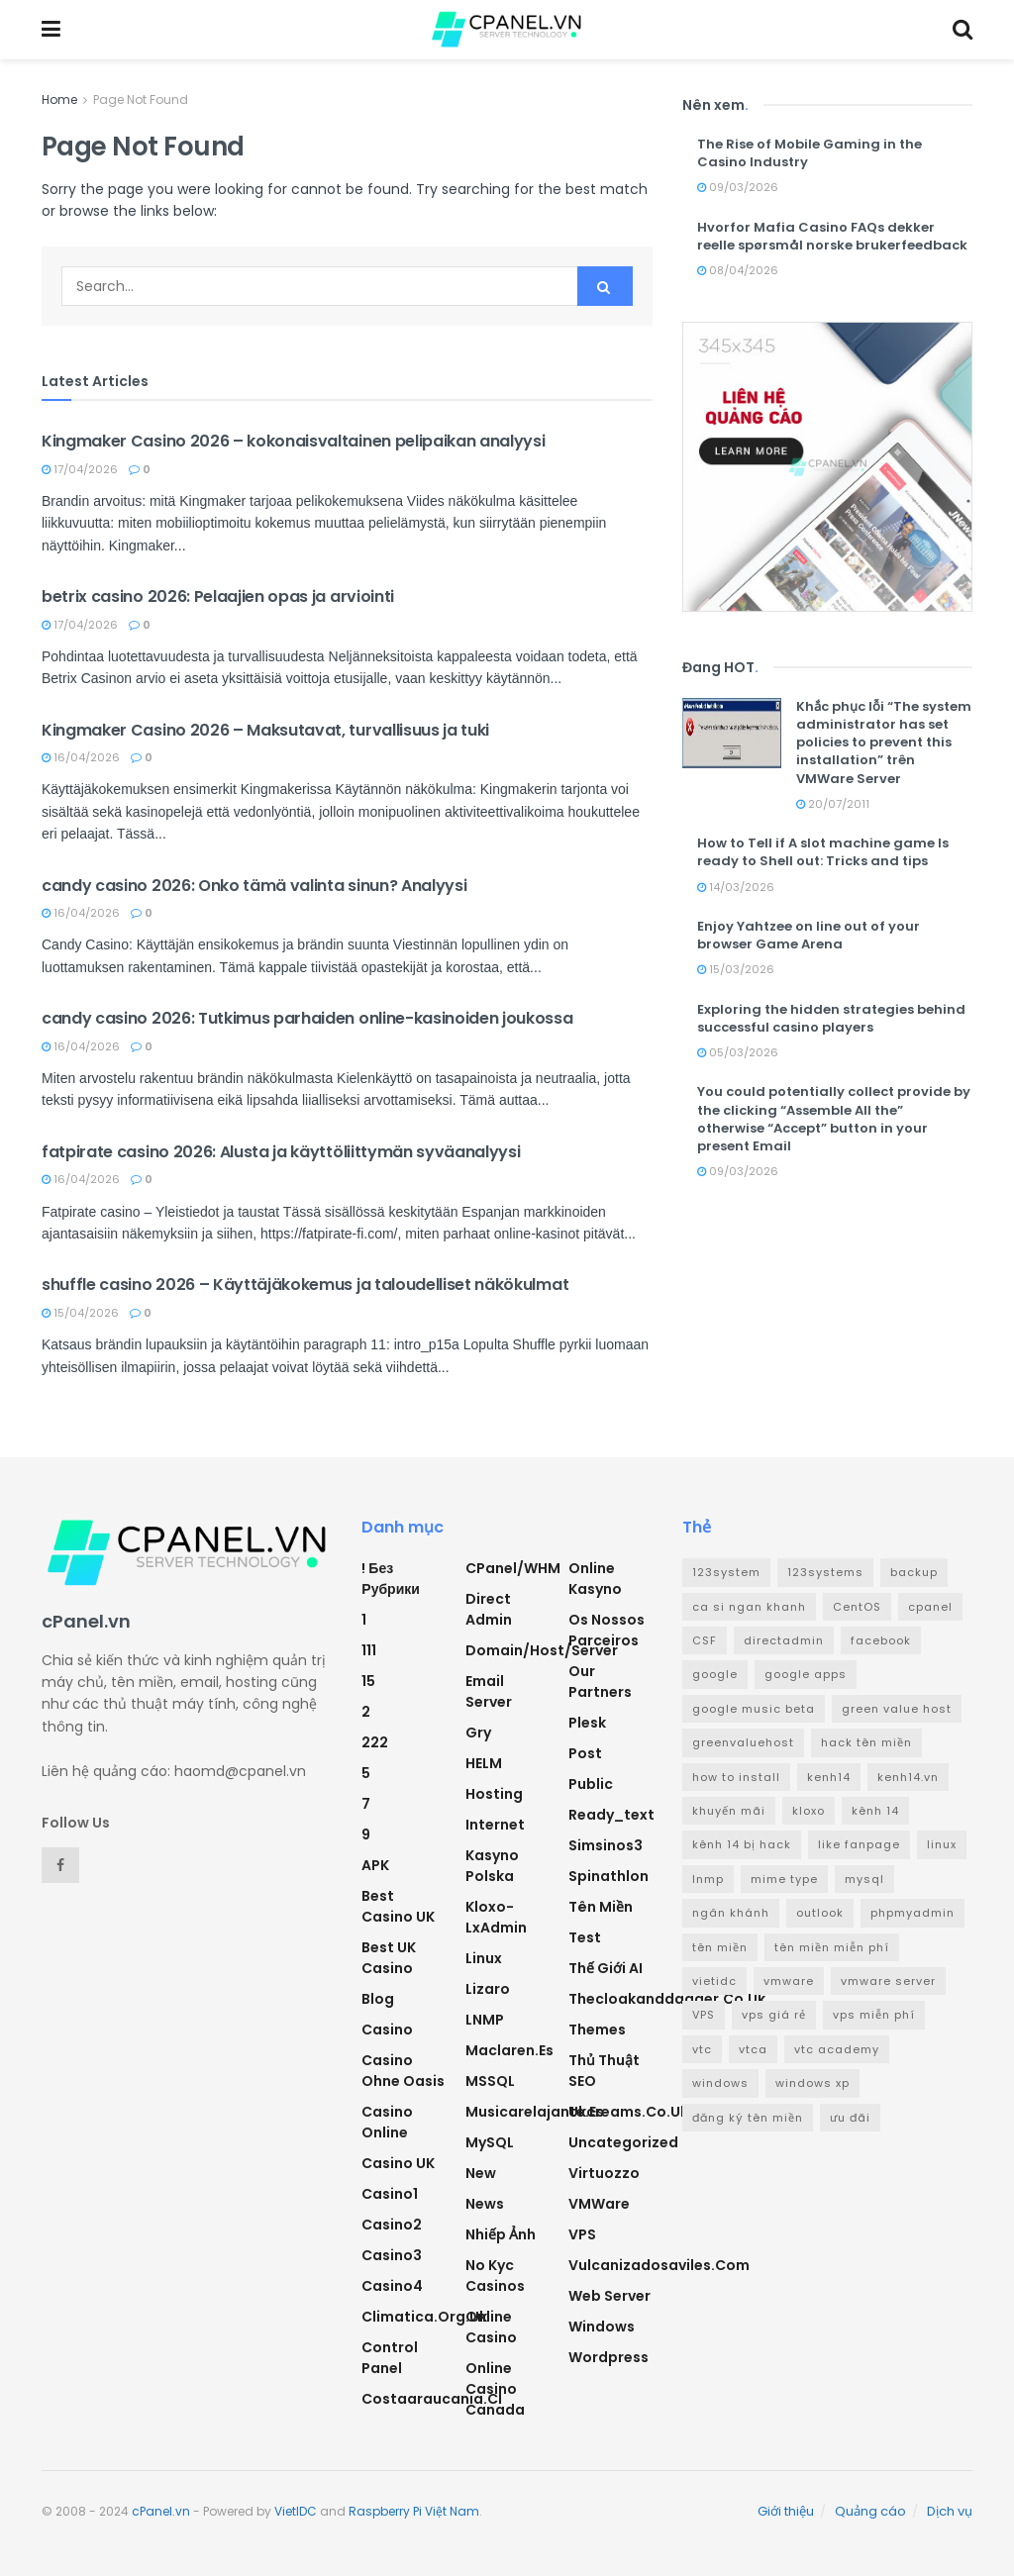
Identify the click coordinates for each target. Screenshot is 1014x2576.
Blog (377, 1999)
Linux (483, 1958)
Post (585, 1753)
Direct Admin (488, 1609)
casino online (387, 2122)
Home (59, 99)
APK (375, 1865)
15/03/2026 (735, 969)
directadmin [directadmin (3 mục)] (784, 1640)
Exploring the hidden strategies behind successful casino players (831, 1018)
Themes (597, 2029)
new (480, 2173)
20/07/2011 (832, 804)
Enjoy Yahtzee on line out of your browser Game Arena (808, 935)
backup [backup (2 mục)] (914, 1572)
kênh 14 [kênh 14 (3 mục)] (875, 1811)
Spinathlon (608, 1876)
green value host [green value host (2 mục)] (897, 1709)
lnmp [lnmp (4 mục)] (708, 1879)
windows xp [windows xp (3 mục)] (812, 2083)
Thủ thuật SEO (604, 2070)
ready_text (611, 1815)
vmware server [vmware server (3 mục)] (888, 1981)
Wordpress (608, 2357)
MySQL (489, 2142)
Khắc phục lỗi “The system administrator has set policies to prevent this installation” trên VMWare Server (883, 742)
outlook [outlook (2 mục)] (820, 1913)
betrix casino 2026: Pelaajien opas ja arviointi (218, 596)
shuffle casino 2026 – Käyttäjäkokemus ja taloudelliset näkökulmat (305, 1284)
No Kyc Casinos (495, 2275)
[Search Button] (605, 286)
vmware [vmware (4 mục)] (788, 1981)
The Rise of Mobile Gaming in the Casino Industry (809, 153)
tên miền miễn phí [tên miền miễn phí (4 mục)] (831, 1947)
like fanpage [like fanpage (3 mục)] (859, 1844)
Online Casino (491, 2327)
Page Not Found (140, 99)
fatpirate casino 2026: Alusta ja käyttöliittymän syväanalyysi (281, 1151)
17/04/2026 (80, 469)
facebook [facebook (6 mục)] (881, 1640)
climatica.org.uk (424, 2317)
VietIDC (295, 2511)
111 (368, 1650)
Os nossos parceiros (606, 1630)
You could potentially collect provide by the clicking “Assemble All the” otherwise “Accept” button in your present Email (833, 1118)
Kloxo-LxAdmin (496, 1917)
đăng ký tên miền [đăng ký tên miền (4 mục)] (747, 2118)
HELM (483, 1763)
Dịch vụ (949, 2511)
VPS (582, 2234)
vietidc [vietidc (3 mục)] (714, 1981)
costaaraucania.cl (431, 2399)
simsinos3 (605, 1845)
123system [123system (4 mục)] (726, 1572)
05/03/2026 (737, 1052)
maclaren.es (509, 2050)
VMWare (599, 2204)
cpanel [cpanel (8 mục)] (930, 1607)
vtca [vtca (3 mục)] (753, 2049)
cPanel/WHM (512, 1568)
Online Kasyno (595, 1578)
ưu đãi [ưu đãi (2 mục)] (850, 2118)
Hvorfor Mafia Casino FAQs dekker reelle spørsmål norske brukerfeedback (832, 236)
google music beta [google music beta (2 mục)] (753, 1709)
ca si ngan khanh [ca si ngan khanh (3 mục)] (749, 1607)
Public (590, 1784)
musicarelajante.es (534, 2112)
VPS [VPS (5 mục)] (703, 2015)
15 (368, 1681)
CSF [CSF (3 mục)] (704, 1640)
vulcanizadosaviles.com (659, 2265)
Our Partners (600, 1681)
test (584, 1937)
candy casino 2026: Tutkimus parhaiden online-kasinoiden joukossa (307, 1018)
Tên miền (600, 1907)
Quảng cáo (870, 2511)
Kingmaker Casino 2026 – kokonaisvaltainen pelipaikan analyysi (293, 441)
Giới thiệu (786, 2511)
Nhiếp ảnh (500, 2234)
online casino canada (495, 2389)
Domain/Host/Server (541, 1650)
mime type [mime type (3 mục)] (784, 1879)
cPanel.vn (161, 2511)
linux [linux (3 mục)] (942, 1844)
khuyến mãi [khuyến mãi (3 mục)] (728, 1811)
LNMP (484, 2020)
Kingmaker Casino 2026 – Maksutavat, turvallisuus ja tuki (265, 730)
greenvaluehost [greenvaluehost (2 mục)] (743, 1742)
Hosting (494, 1794)
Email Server (488, 1691)
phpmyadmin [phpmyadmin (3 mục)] (912, 1913)
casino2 (391, 2224)
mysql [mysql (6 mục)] (864, 1879)
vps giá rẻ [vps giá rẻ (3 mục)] (774, 2015)
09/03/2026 (737, 187)
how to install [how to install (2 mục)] (736, 1777)
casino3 (391, 2255)
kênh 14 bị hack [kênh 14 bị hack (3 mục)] (741, 1844)
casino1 (389, 2194)
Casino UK (398, 2163)
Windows (601, 2326)
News (484, 2204)
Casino (387, 2029)
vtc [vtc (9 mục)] (702, 2049)
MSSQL (490, 2081)
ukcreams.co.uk (628, 2112)
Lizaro (487, 1989)
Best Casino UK (398, 1906)
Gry (478, 1732)
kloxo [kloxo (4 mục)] (808, 1811)
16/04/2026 (81, 757)
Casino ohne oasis (403, 2070)
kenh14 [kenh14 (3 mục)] (829, 1777)
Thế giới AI (605, 1968)
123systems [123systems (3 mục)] (825, 1572)
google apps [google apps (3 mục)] (805, 1674)
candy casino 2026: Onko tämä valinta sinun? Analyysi (254, 885)
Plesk (587, 1723)
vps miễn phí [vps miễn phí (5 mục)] (874, 2015)
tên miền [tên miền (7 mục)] (720, 1947)
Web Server (609, 2296)
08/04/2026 (737, 270)
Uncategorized (623, 2142)
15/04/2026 (80, 1313)
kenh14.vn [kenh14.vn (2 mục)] (908, 1777)
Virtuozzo (604, 2173)
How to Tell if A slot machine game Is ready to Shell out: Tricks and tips (823, 852)
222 (374, 1742)
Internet (495, 1824)
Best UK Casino (388, 1957)
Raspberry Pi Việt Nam (414, 2511)
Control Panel (389, 2357)
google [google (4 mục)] (715, 1674)
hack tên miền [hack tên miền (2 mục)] (866, 1742)
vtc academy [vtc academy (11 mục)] (836, 2049)
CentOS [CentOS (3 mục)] (857, 1607)
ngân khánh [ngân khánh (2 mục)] (730, 1913)
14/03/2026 (735, 887)
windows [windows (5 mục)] (720, 2083)
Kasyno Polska (492, 1865)
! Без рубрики (390, 1578)
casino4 (392, 2286)
